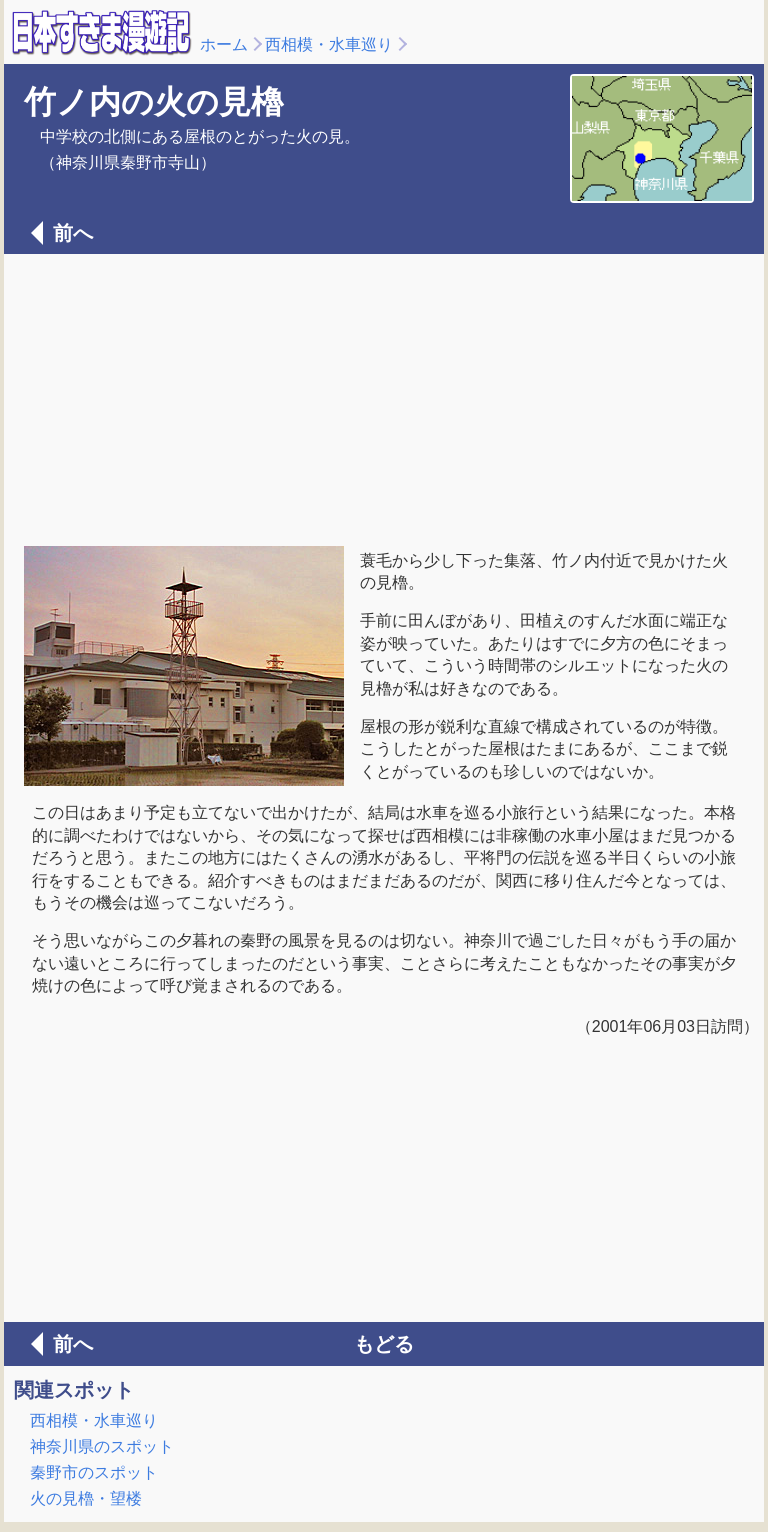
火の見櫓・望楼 (86, 1498)
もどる (384, 1344)
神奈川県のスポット (102, 1446)
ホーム (224, 44)
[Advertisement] (384, 398)
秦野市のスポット (94, 1472)
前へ (73, 233)
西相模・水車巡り (329, 44)
